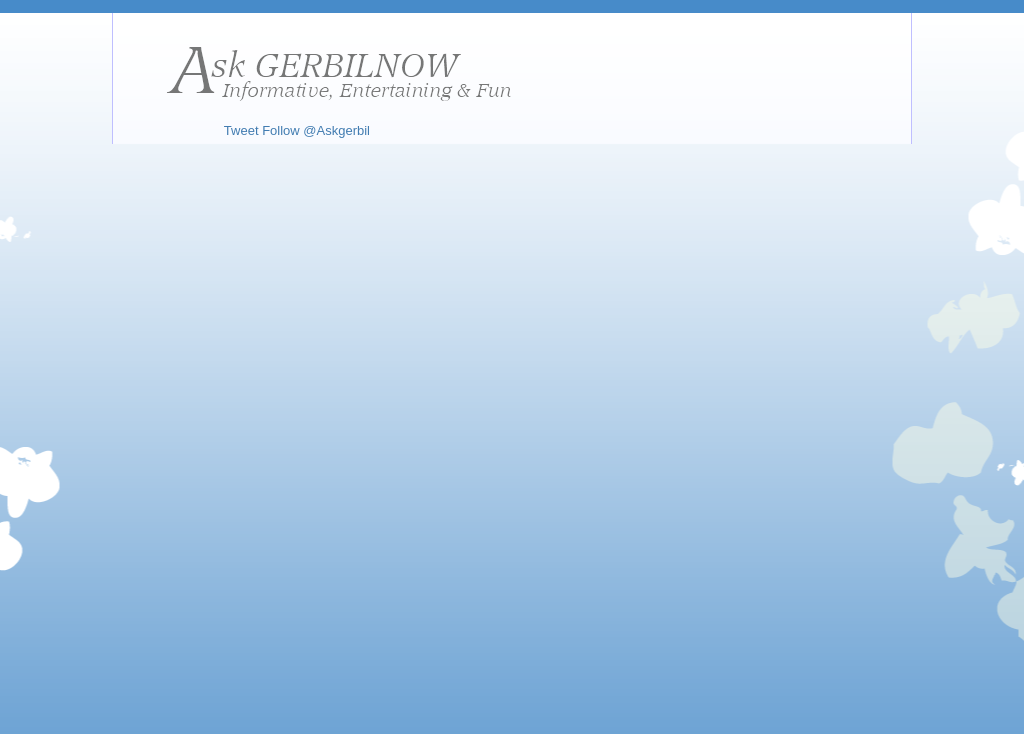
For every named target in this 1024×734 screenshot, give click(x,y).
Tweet (241, 130)
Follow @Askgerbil (316, 130)
